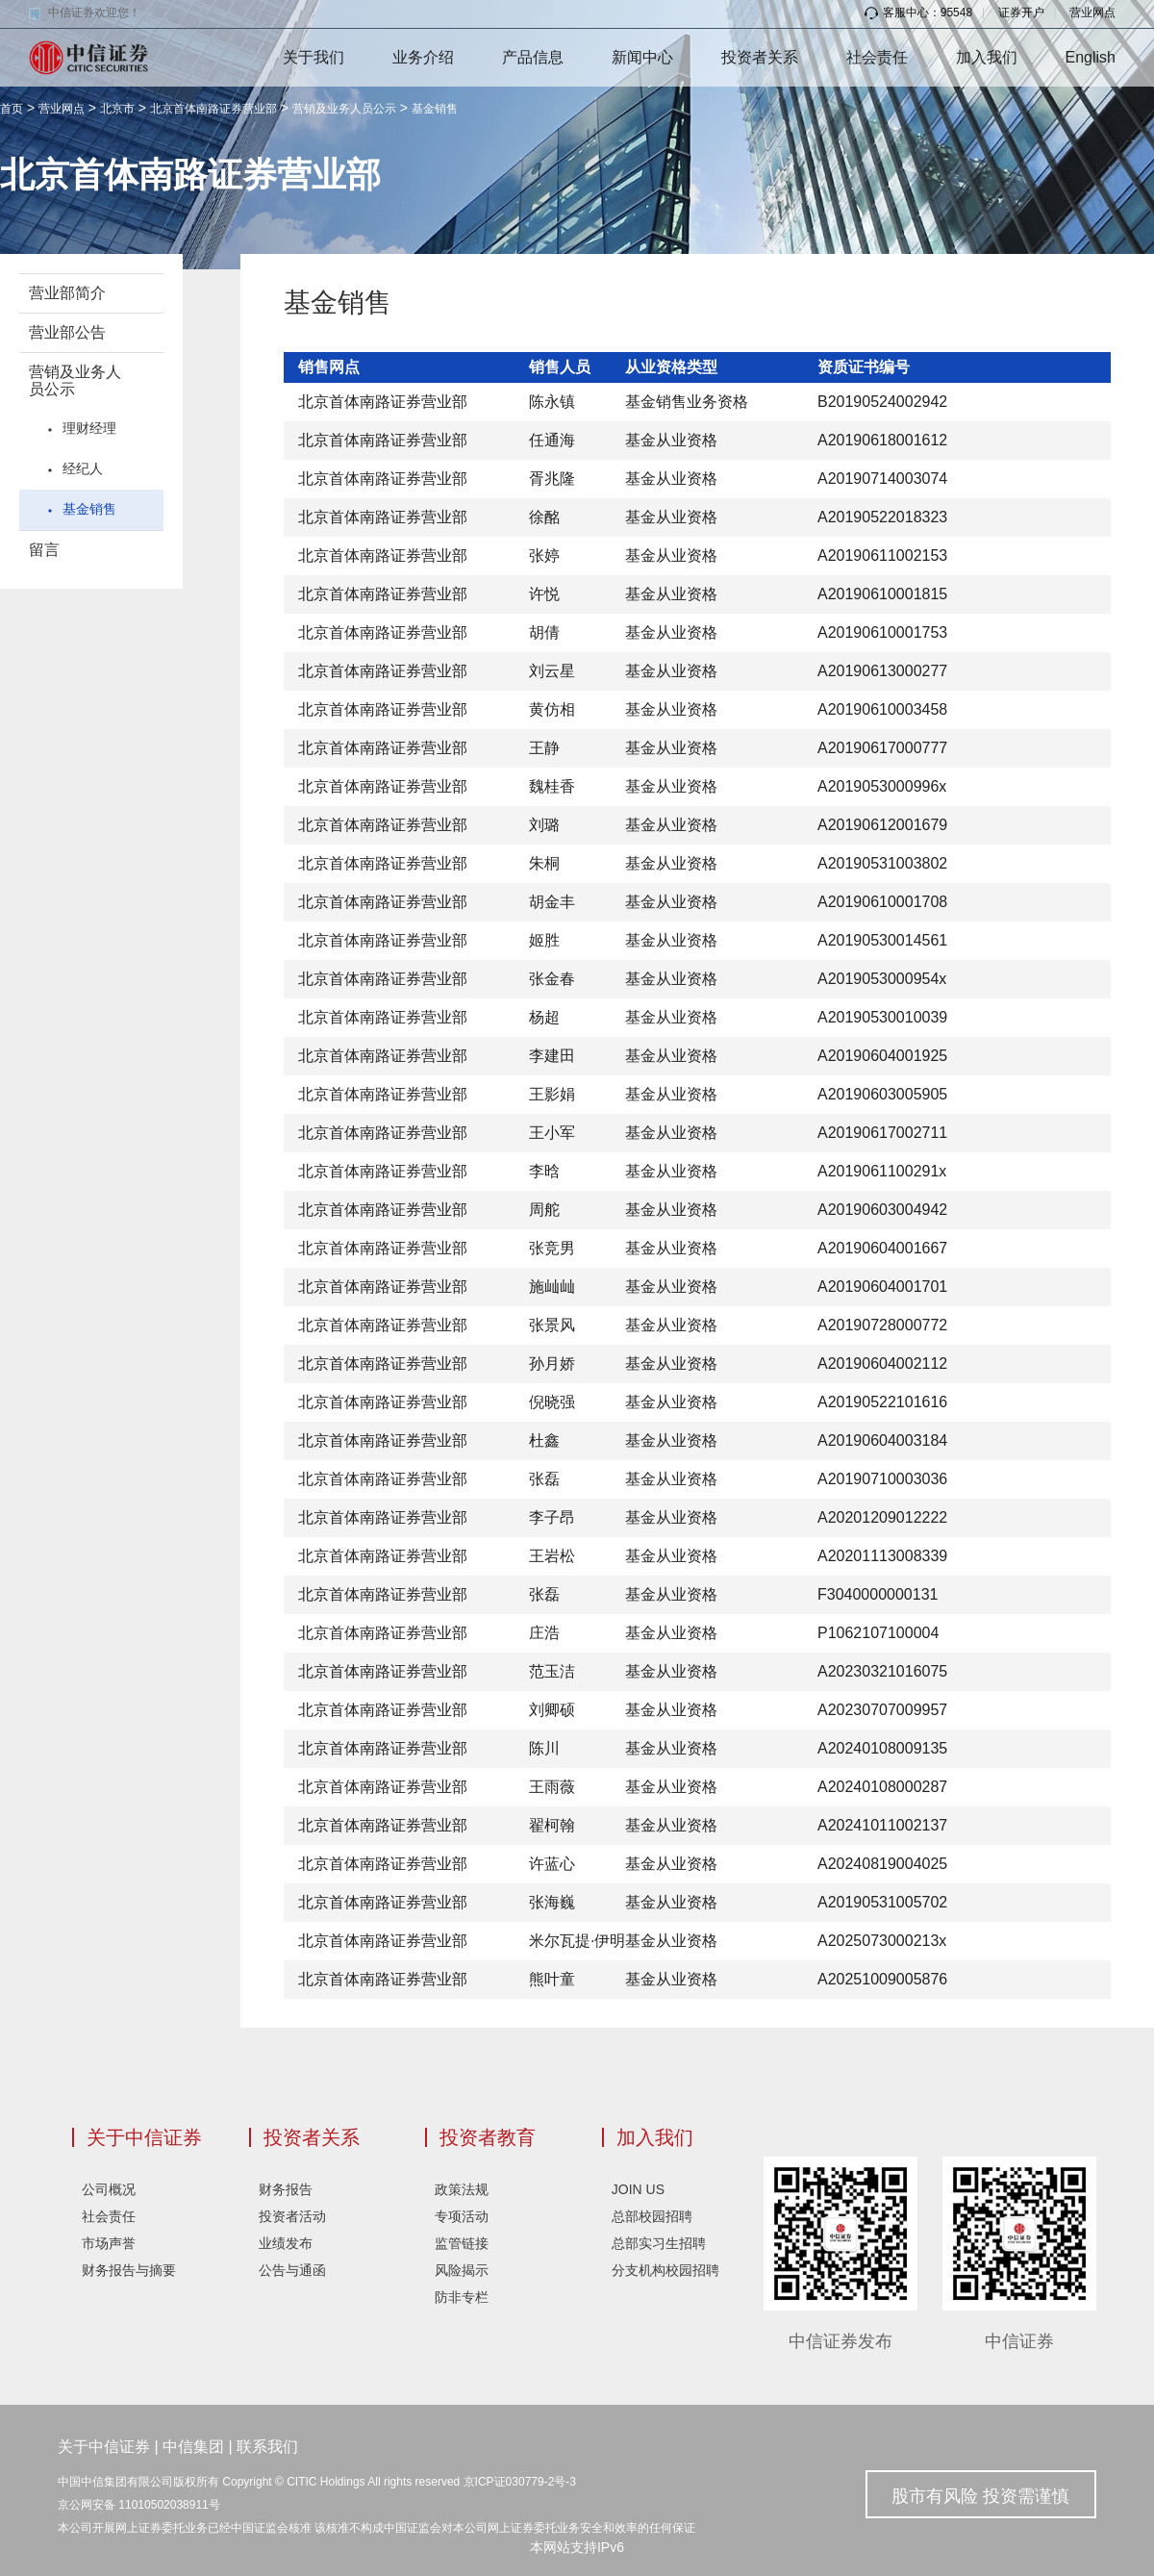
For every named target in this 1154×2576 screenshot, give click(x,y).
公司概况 (109, 2189)
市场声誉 (109, 2243)
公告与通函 (292, 2270)
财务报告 (286, 2189)
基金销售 (435, 108)
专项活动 (462, 2216)
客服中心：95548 (918, 12)
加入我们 (986, 57)
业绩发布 (286, 2243)
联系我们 (267, 2446)
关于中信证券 (144, 2137)
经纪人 (83, 468)
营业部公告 (67, 332)
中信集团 (193, 2446)
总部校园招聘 (652, 2216)
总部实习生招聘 (659, 2243)
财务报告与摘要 (129, 2270)
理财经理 (89, 428)
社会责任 (877, 57)
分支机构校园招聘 (665, 2270)
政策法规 (462, 2189)
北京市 (117, 108)
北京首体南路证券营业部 (213, 108)
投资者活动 (292, 2216)
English (1091, 57)
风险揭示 (462, 2270)
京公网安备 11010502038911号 (139, 2505)
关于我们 (313, 57)
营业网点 (1092, 12)
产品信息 (533, 57)
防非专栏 (462, 2297)
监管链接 (462, 2243)
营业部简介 (67, 293)
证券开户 (1021, 12)
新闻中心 (642, 57)
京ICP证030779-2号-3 (520, 2481)
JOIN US (638, 2189)
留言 (44, 550)
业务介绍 (423, 57)
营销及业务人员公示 (344, 108)
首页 (11, 108)
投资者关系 (759, 57)
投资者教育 (487, 2137)
